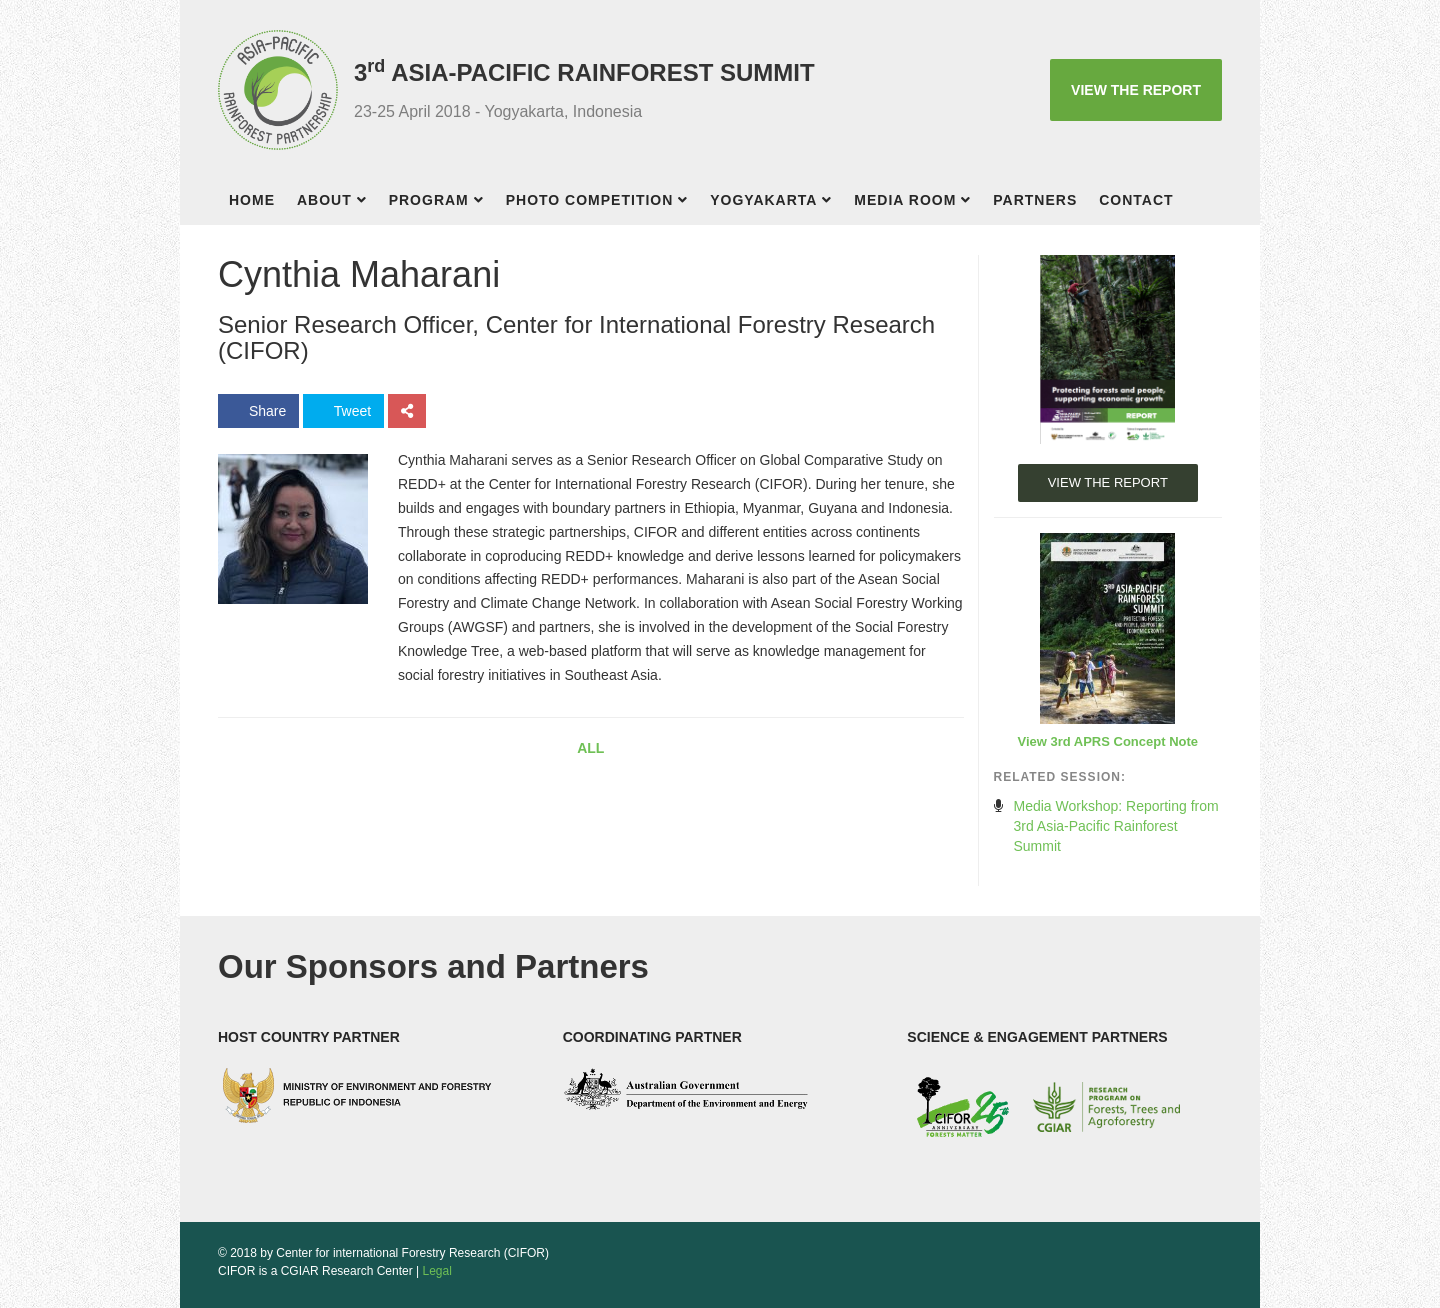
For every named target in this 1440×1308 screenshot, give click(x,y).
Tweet (343, 411)
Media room (905, 200)
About (324, 200)
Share (258, 411)
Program (429, 200)
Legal (437, 1271)
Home (252, 200)
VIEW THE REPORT (1136, 90)
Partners (1035, 200)
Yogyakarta (763, 200)
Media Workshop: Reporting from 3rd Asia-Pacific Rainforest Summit (1116, 826)
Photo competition (590, 200)
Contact (1136, 200)
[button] (367, 202)
